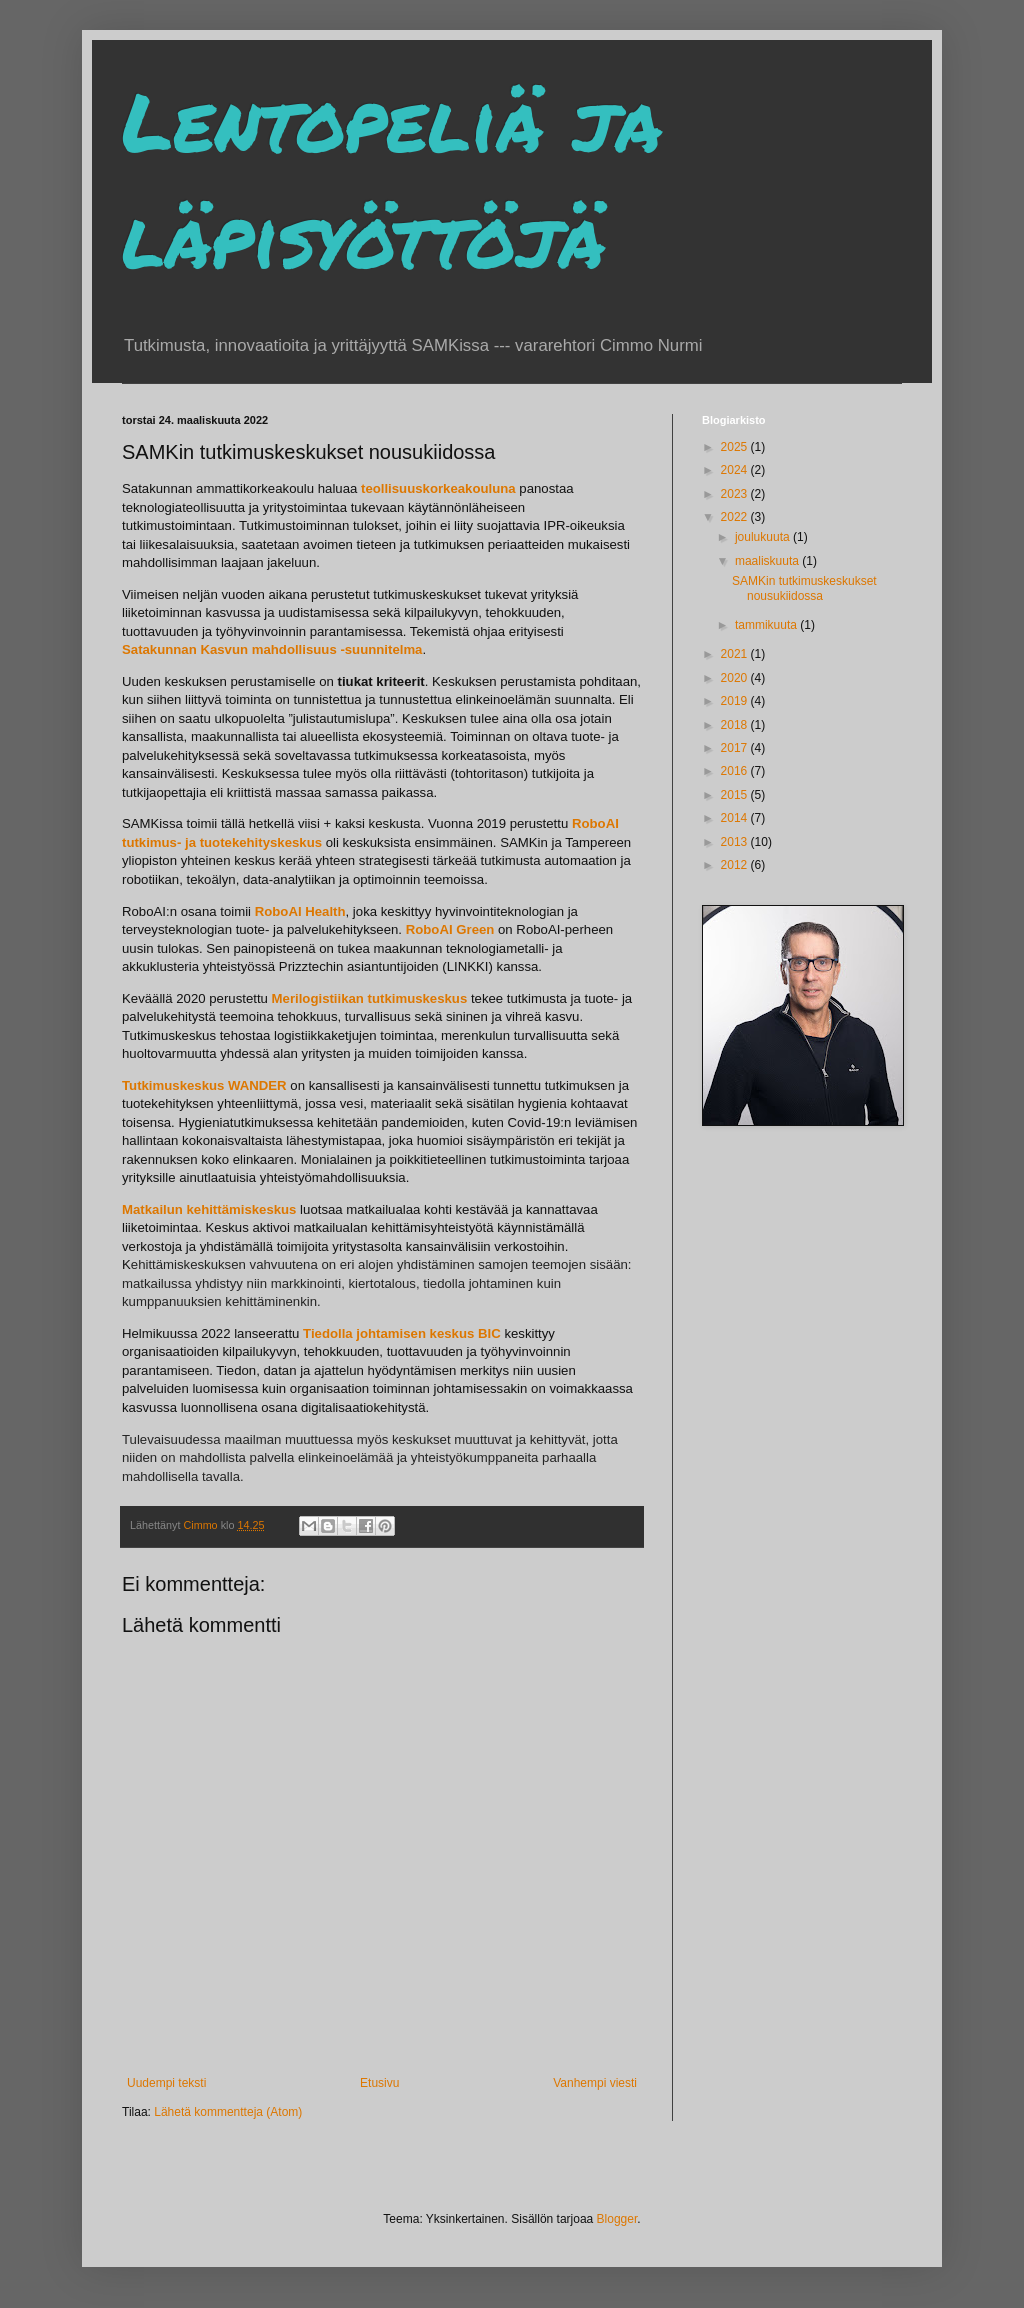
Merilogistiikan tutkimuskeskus (370, 998)
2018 (736, 725)
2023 (736, 494)
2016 (736, 771)
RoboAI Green (450, 929)
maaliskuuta (768, 561)
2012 (736, 865)
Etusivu (379, 2083)
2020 (736, 678)
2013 (736, 842)
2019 (736, 701)
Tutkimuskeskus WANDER (204, 1085)
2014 (736, 818)
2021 (736, 654)
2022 (736, 517)
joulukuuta (764, 537)
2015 (736, 795)
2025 (736, 447)
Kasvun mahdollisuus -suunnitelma (311, 649)
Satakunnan (161, 649)
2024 (736, 470)
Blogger (617, 2219)
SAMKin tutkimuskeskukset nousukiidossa (804, 588)
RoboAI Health (300, 911)
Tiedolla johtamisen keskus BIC (402, 1333)
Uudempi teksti (166, 2083)
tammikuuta (767, 625)
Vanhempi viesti (595, 2083)
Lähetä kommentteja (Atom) (228, 2112)
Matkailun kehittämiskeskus (209, 1209)
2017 (736, 748)
